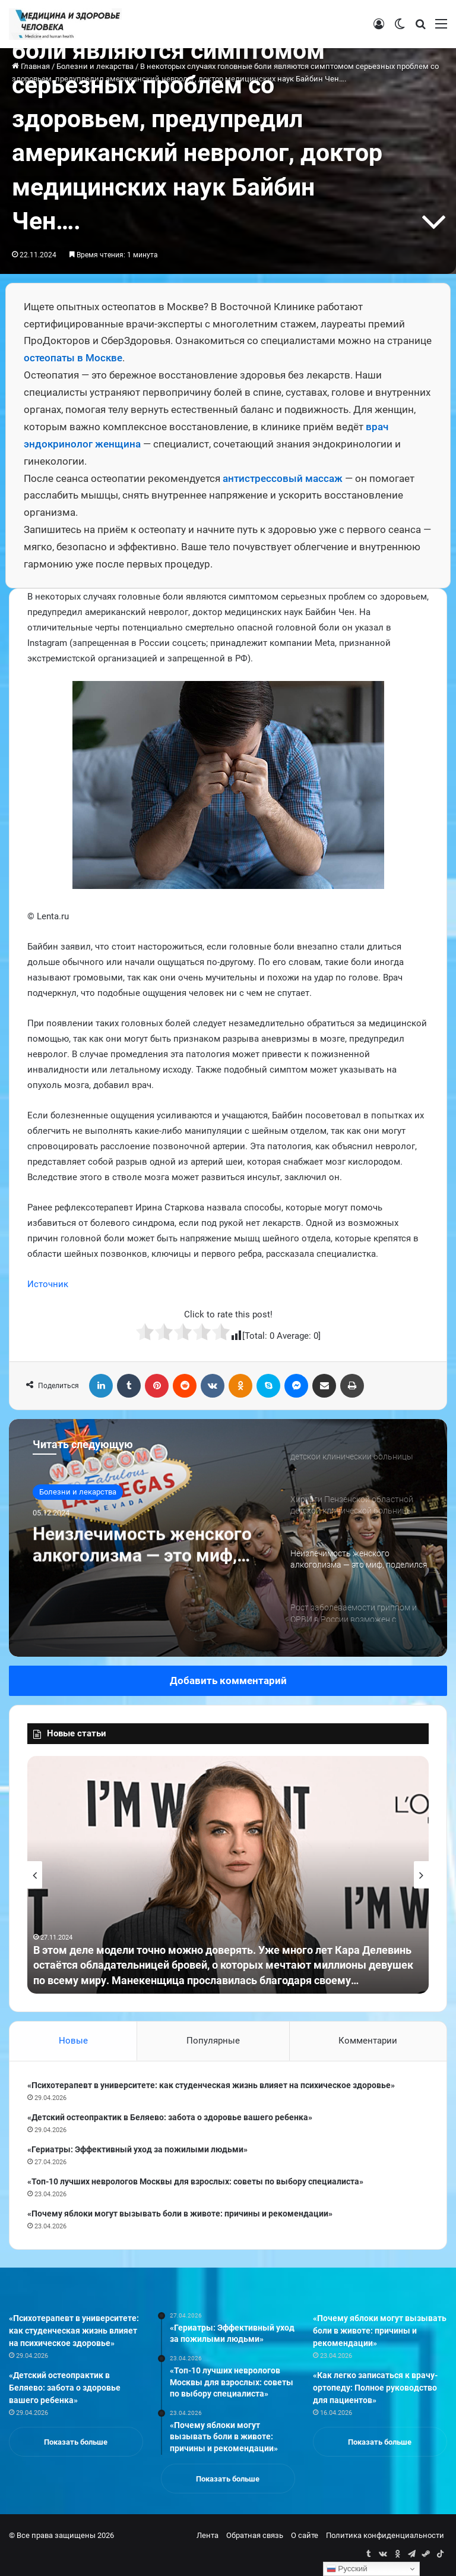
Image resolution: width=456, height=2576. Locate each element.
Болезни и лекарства (77, 1491)
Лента (207, 2535)
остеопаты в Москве (73, 358)
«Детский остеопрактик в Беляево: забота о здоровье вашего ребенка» (169, 2117)
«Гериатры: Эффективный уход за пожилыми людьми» (137, 2149)
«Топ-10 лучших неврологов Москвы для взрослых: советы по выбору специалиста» (195, 2181)
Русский (347, 2569)
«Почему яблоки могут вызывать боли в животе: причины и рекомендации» (179, 2213)
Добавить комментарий (228, 1680)
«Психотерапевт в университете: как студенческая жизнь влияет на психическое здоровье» (211, 2085)
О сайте (304, 2535)
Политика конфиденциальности (385, 2535)
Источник (47, 1284)
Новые (73, 2040)
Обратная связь (254, 2535)
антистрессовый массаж (283, 478)
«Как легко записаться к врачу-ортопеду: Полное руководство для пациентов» (375, 2387)
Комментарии (367, 2040)
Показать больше (75, 2442)
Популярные (213, 2040)
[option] (228, 1538)
